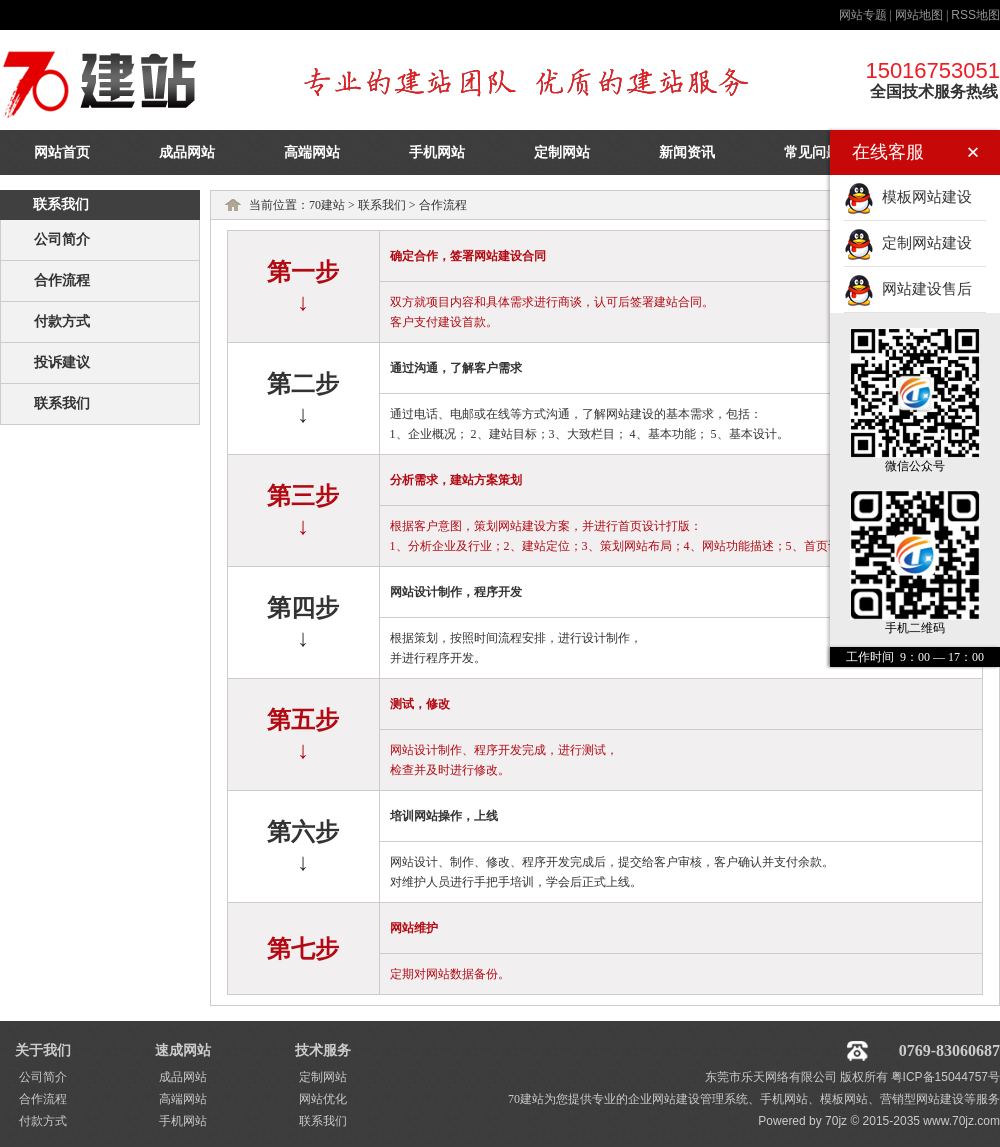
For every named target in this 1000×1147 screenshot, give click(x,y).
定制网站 (562, 152)
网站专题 (863, 15)
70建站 (327, 205)
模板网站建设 (908, 197)
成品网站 (187, 152)
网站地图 (919, 15)
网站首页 (62, 152)
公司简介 (62, 239)
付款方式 (62, 321)
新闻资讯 (687, 152)
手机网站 (437, 152)
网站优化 (323, 1099)
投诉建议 (62, 362)
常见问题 (812, 152)
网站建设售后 (908, 289)
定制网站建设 (908, 243)
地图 (975, 15)
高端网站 (312, 152)
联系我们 (62, 403)
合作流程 (62, 280)
